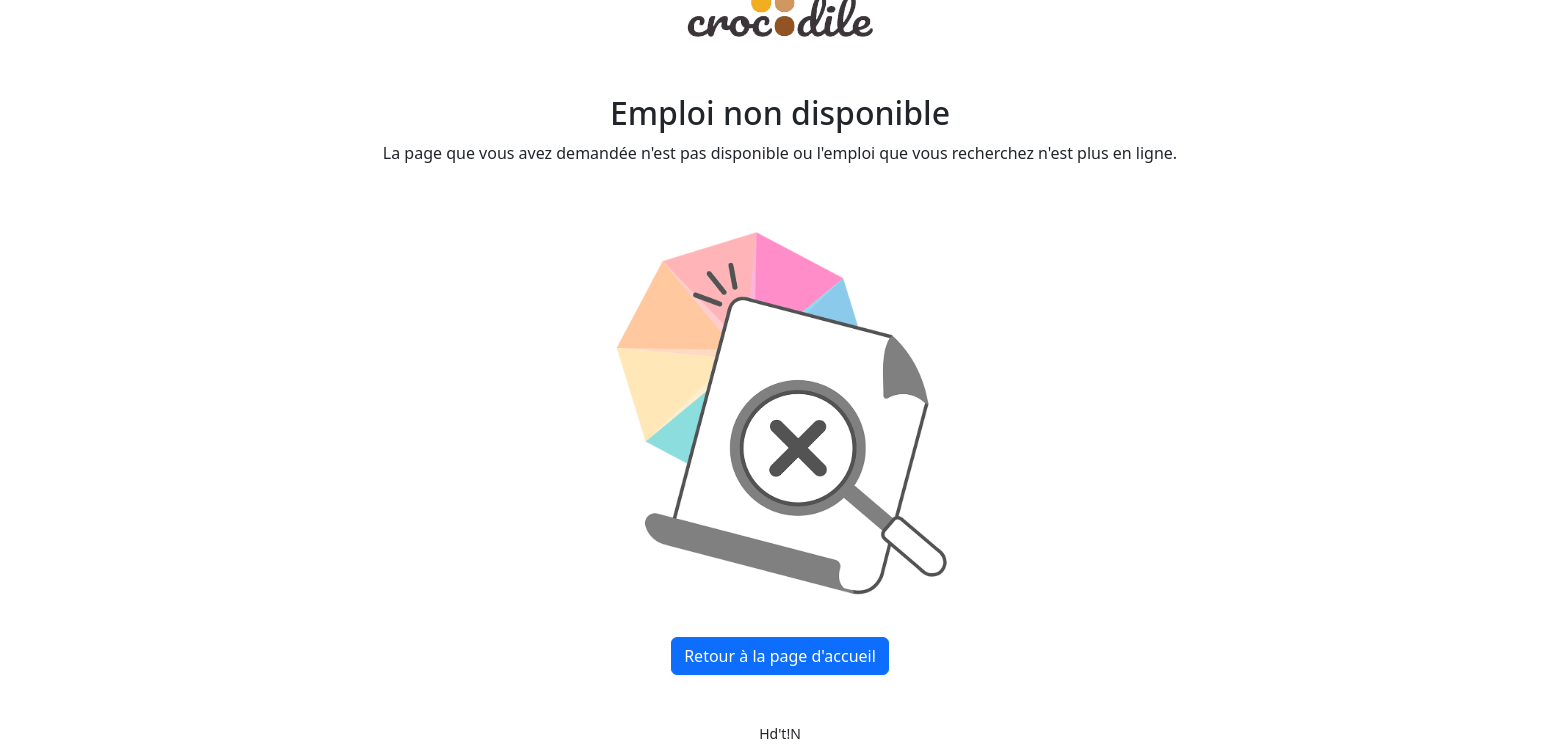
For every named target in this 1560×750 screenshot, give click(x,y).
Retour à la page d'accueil (780, 656)
